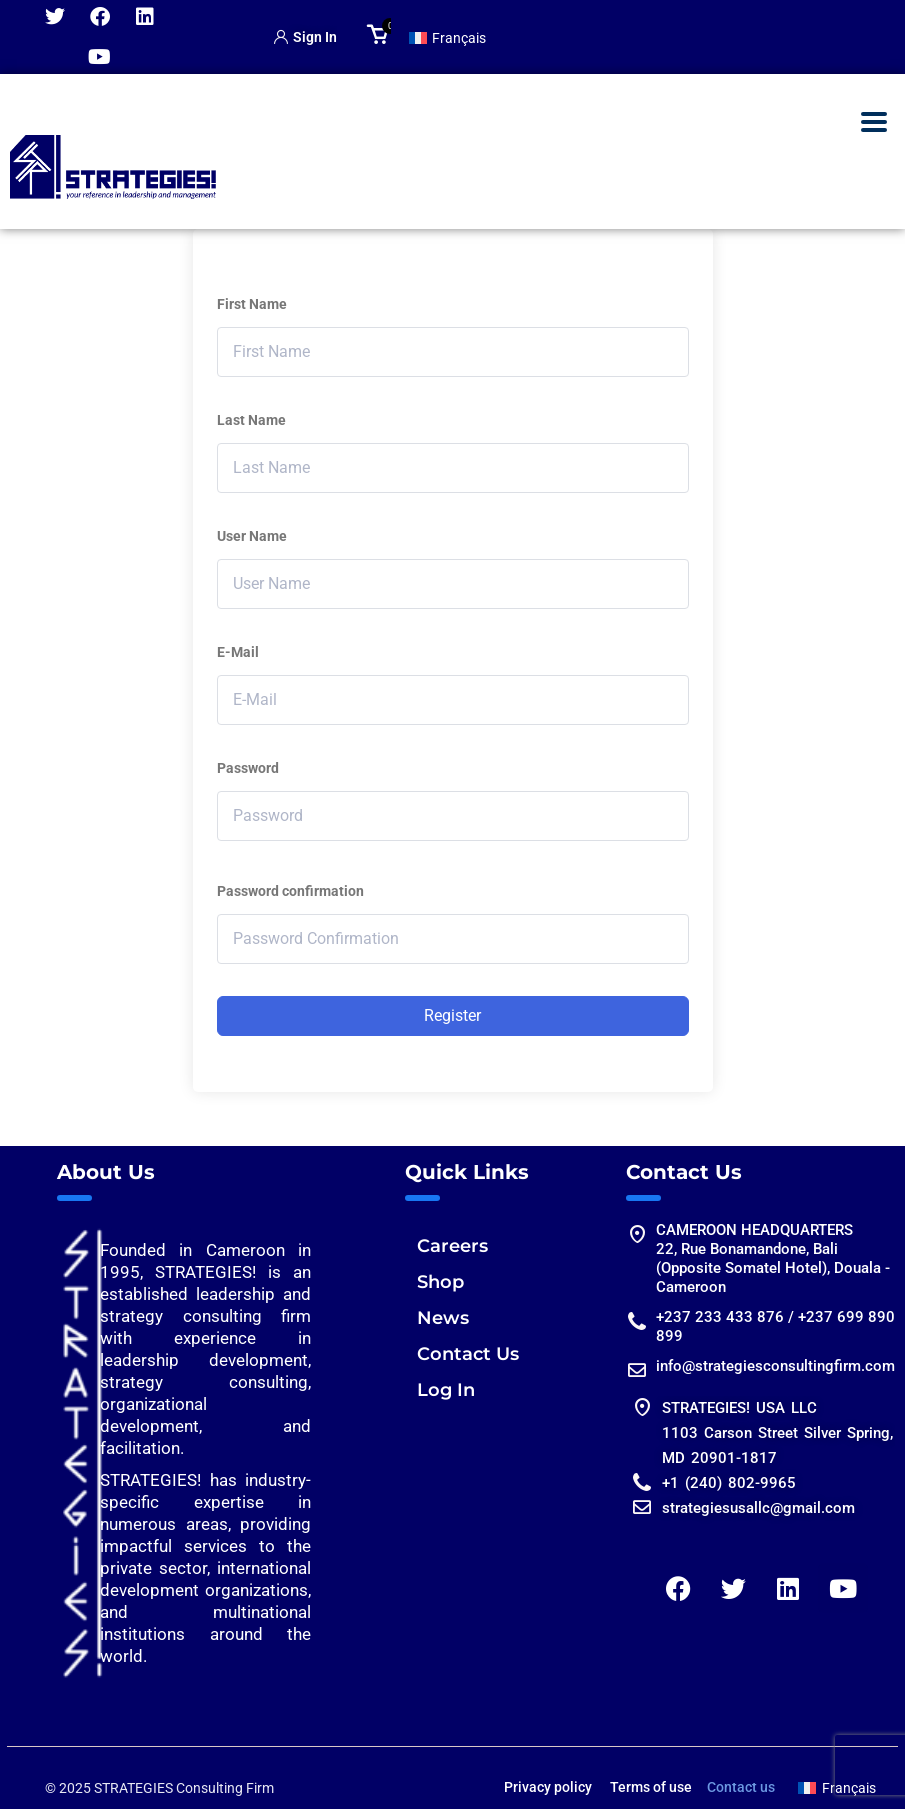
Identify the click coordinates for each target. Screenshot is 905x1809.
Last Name (251, 420)
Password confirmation (290, 891)
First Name (252, 304)
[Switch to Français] (448, 37)
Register (452, 1015)
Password (248, 768)
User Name (252, 536)
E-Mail (238, 652)
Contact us (741, 1787)
